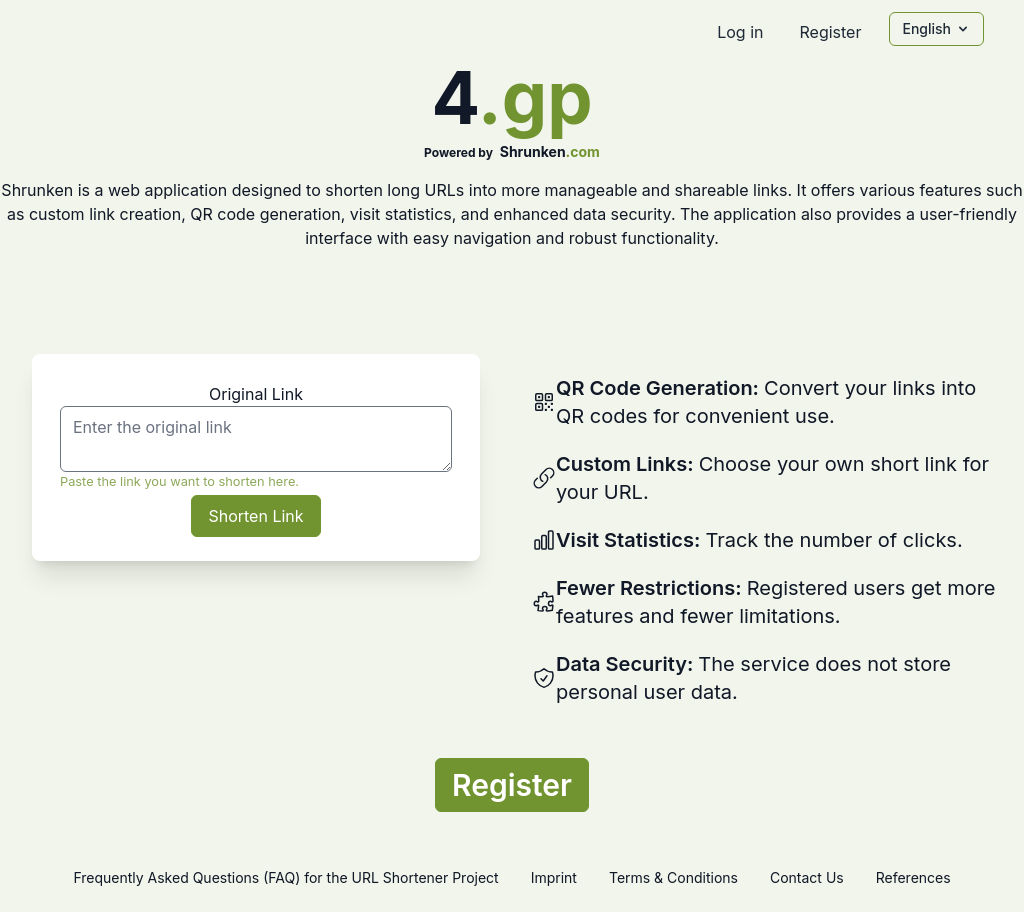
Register (830, 32)
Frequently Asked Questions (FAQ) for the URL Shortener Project (285, 877)
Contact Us (807, 877)
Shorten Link (255, 516)
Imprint (554, 877)
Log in (740, 32)
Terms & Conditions (673, 877)
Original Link (256, 394)
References (913, 877)
